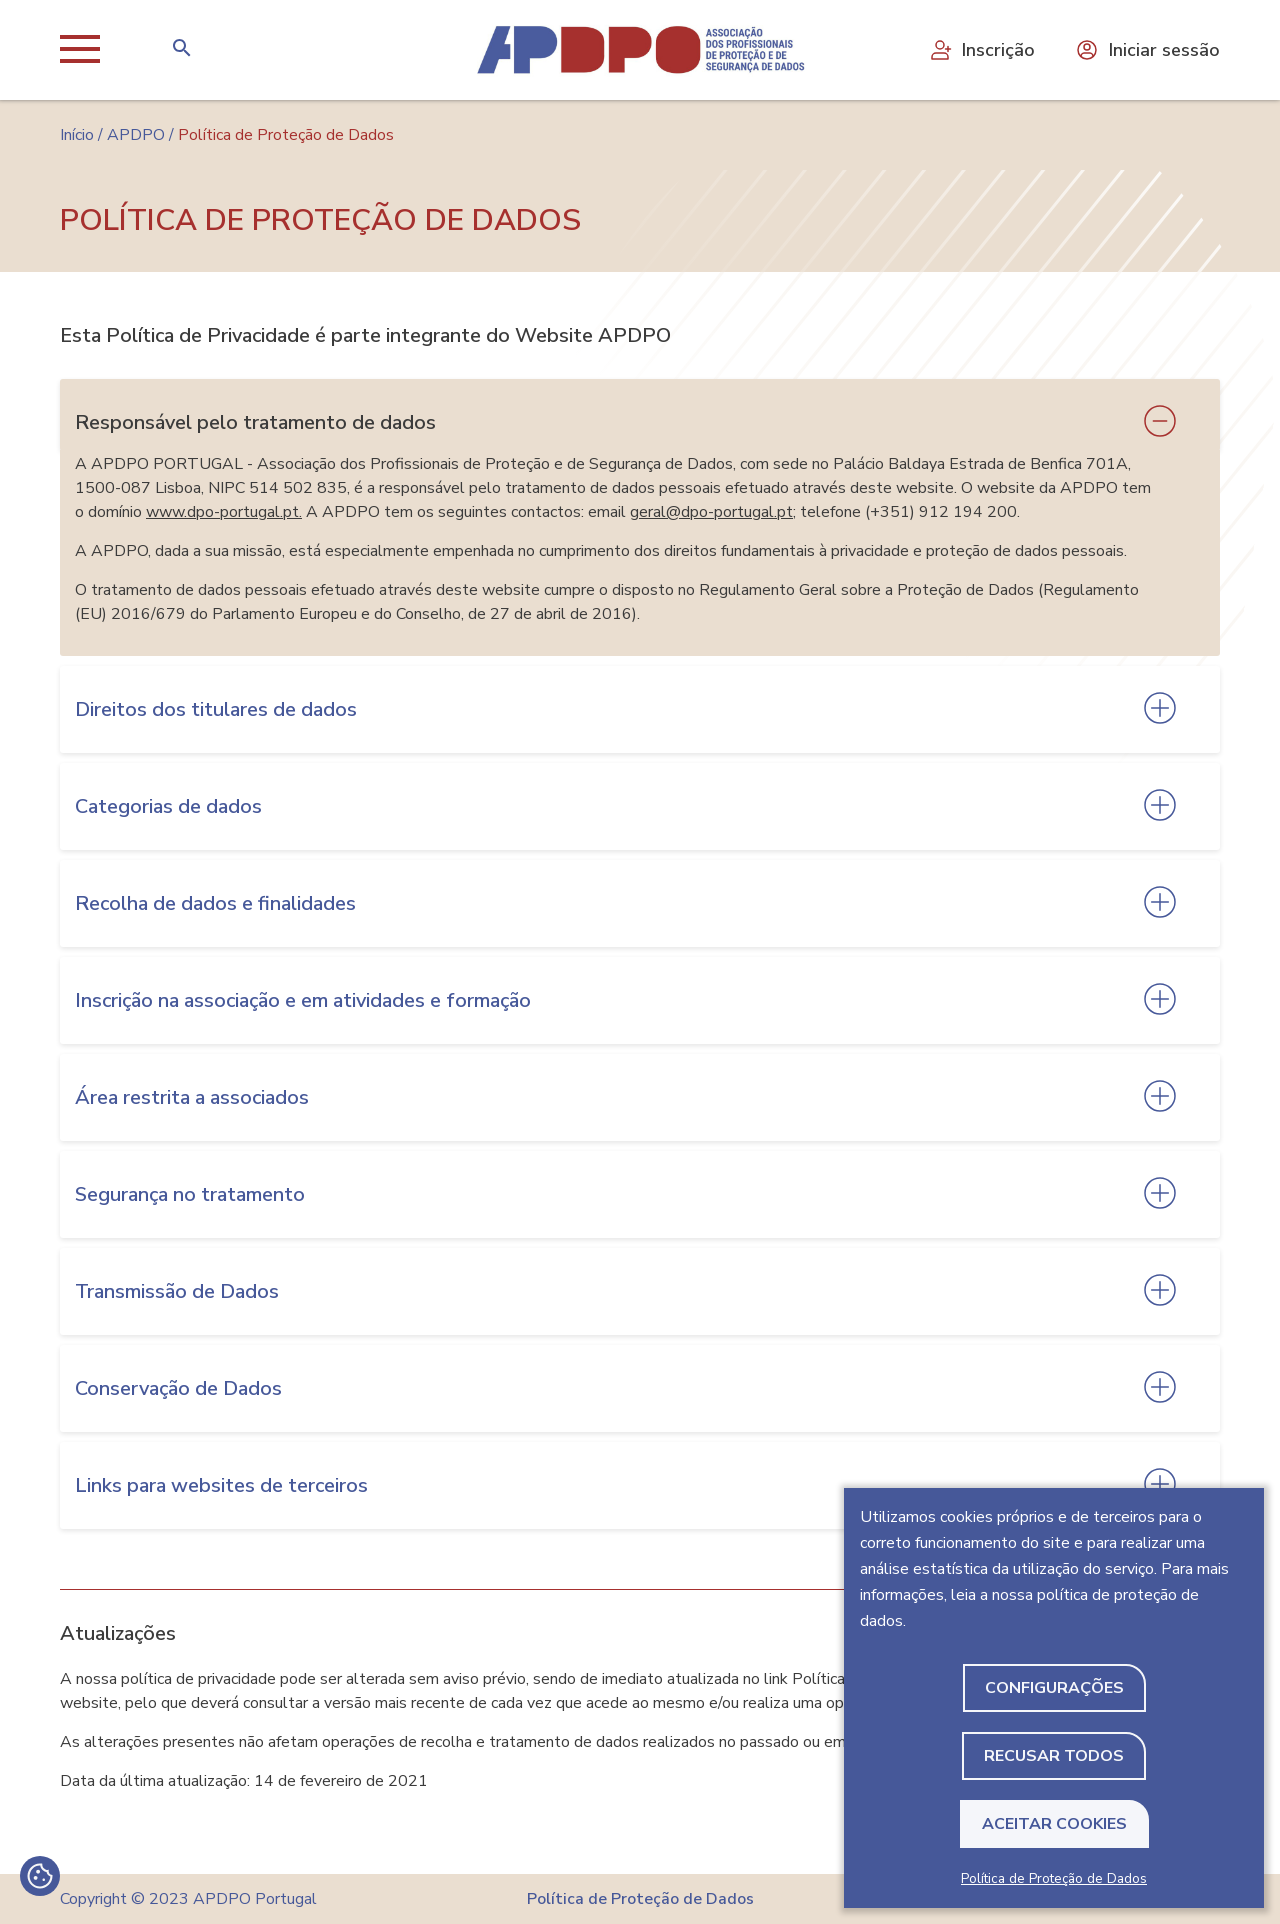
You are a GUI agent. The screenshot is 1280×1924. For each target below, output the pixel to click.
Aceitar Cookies (1054, 1824)
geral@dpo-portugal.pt (711, 512)
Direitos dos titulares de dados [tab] (216, 709)
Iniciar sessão (1147, 50)
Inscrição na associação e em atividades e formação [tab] (303, 1000)
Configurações (1054, 1688)
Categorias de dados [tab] (168, 806)
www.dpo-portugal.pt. (224, 512)
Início (77, 135)
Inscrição (981, 50)
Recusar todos (1054, 1756)
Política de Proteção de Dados (1054, 1878)
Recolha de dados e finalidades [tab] (215, 903)
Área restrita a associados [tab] (192, 1097)
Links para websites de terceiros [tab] (221, 1485)
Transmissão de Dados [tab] (177, 1291)
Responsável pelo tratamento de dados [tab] (255, 422)
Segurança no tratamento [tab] (190, 1194)
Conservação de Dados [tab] (178, 1388)
